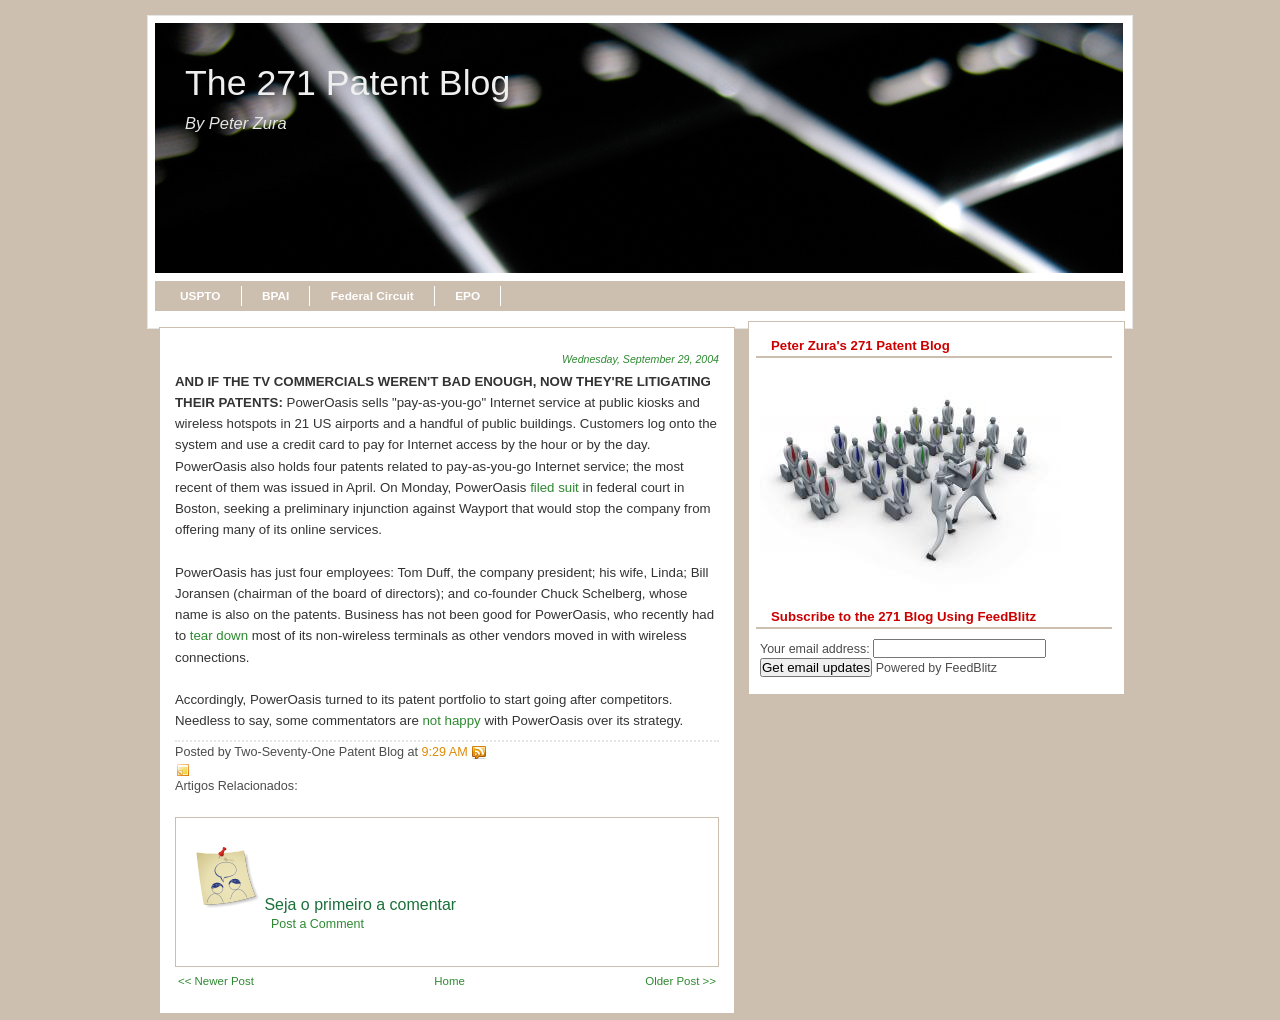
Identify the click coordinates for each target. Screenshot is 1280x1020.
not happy (451, 720)
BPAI (275, 296)
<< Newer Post (216, 981)
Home (449, 981)
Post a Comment (317, 924)
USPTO (200, 296)
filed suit (554, 487)
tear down (219, 635)
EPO (467, 296)
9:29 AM (445, 752)
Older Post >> (680, 981)
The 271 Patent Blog (347, 83)
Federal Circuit (372, 296)
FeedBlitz (971, 668)
